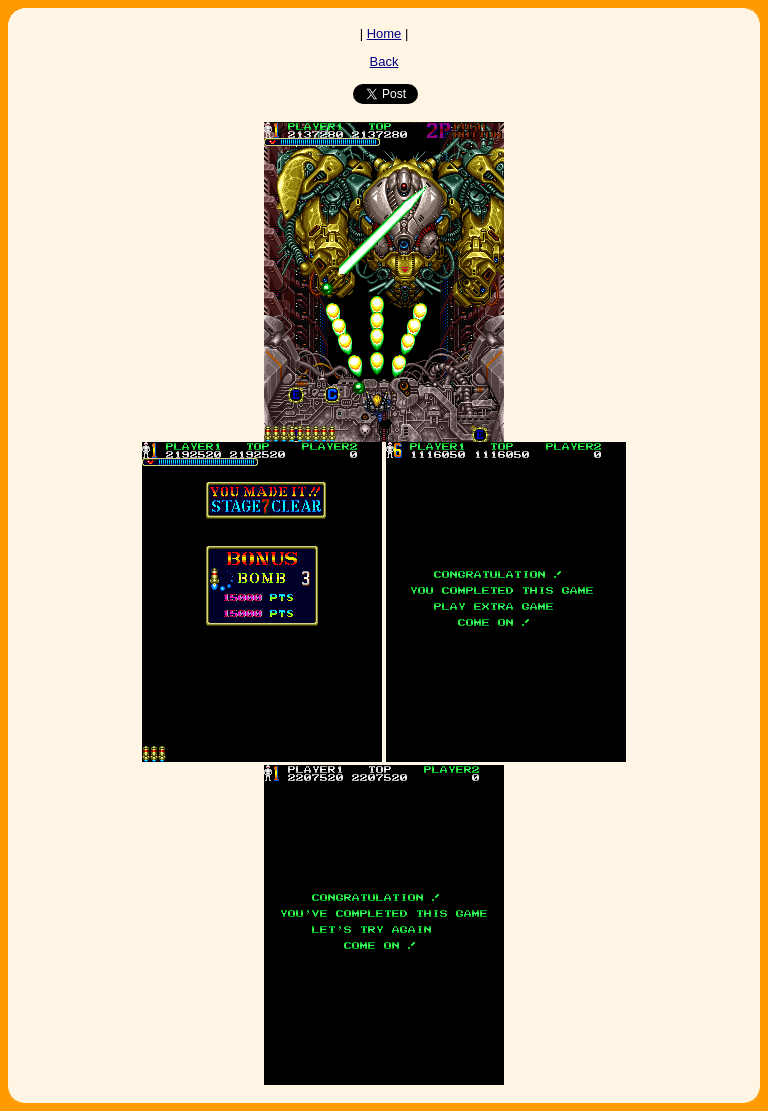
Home (384, 33)
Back (384, 61)
